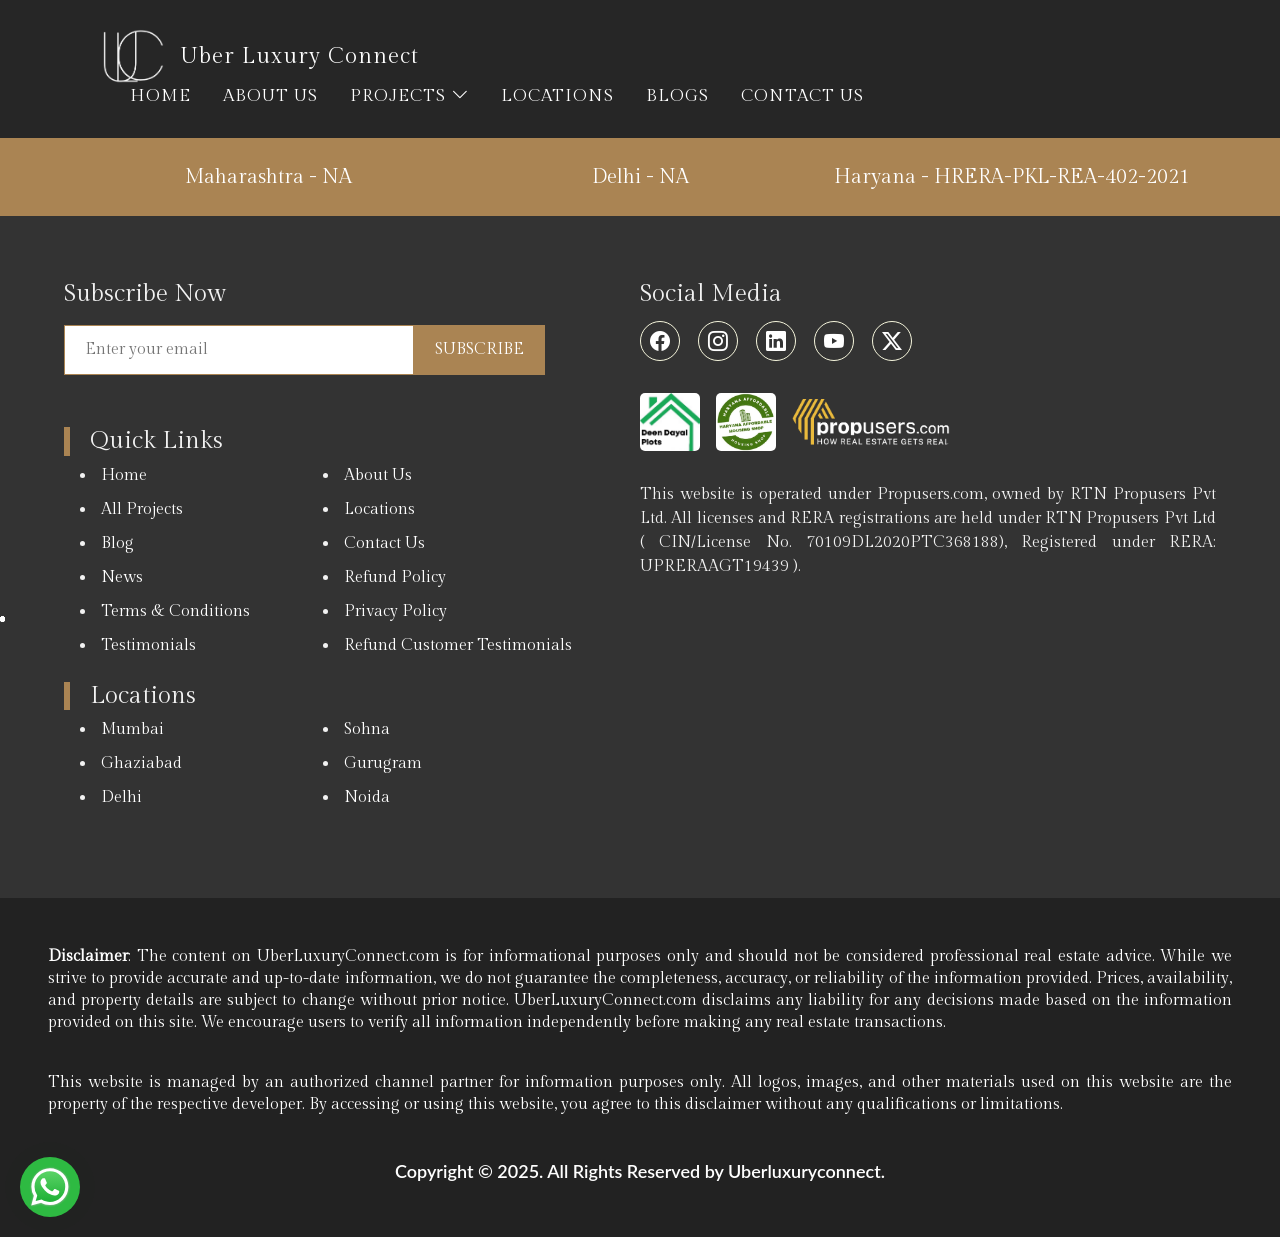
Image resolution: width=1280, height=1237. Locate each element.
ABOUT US (270, 96)
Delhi (121, 797)
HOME (160, 96)
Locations (379, 509)
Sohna (367, 729)
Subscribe (479, 349)
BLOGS (677, 96)
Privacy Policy (395, 611)
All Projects (142, 509)
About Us (378, 475)
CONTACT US (802, 96)
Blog (117, 543)
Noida (367, 797)
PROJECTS (409, 96)
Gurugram (383, 763)
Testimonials (148, 645)
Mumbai (132, 729)
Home (124, 475)
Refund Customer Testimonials (458, 645)
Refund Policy (395, 577)
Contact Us (384, 543)
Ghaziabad (141, 763)
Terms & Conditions (175, 611)
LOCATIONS (557, 96)
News (122, 577)
